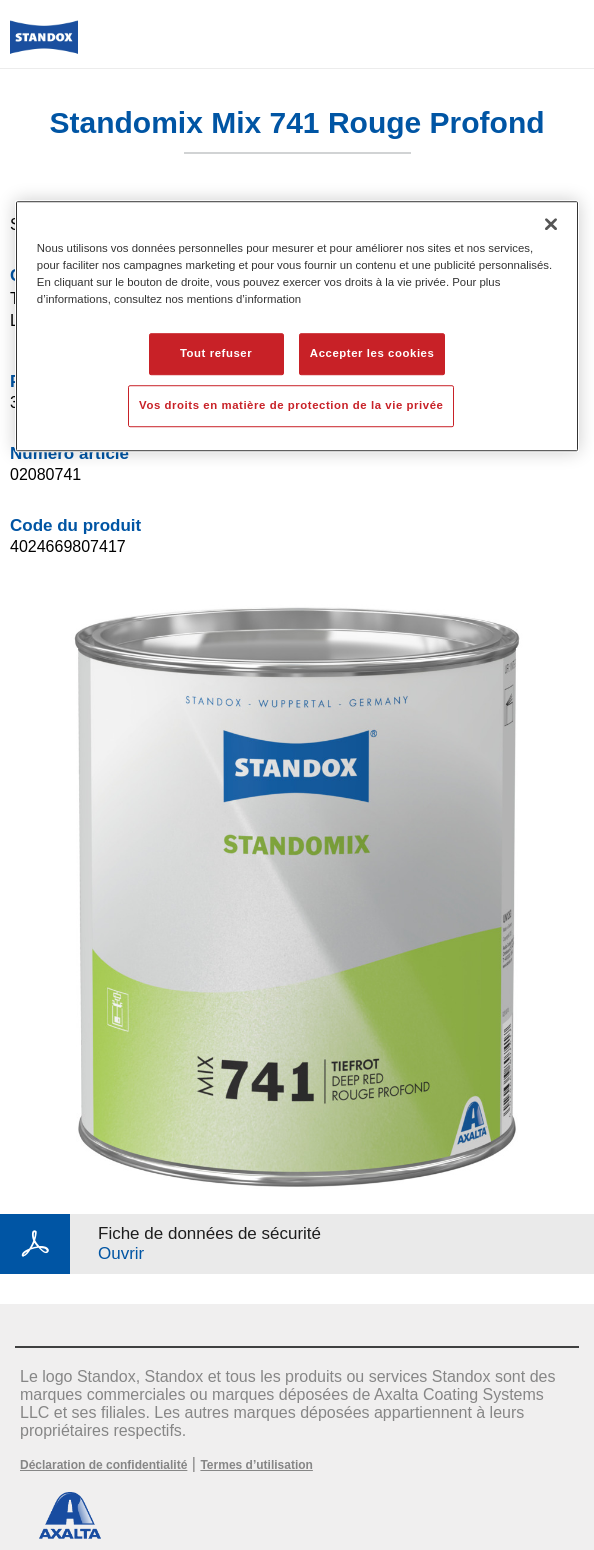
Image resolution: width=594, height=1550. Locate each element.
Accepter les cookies (372, 353)
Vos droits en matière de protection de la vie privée (291, 405)
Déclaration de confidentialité (103, 1465)
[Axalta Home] (44, 45)
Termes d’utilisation (256, 1465)
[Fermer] (551, 224)
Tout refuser (216, 353)
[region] (297, 326)
